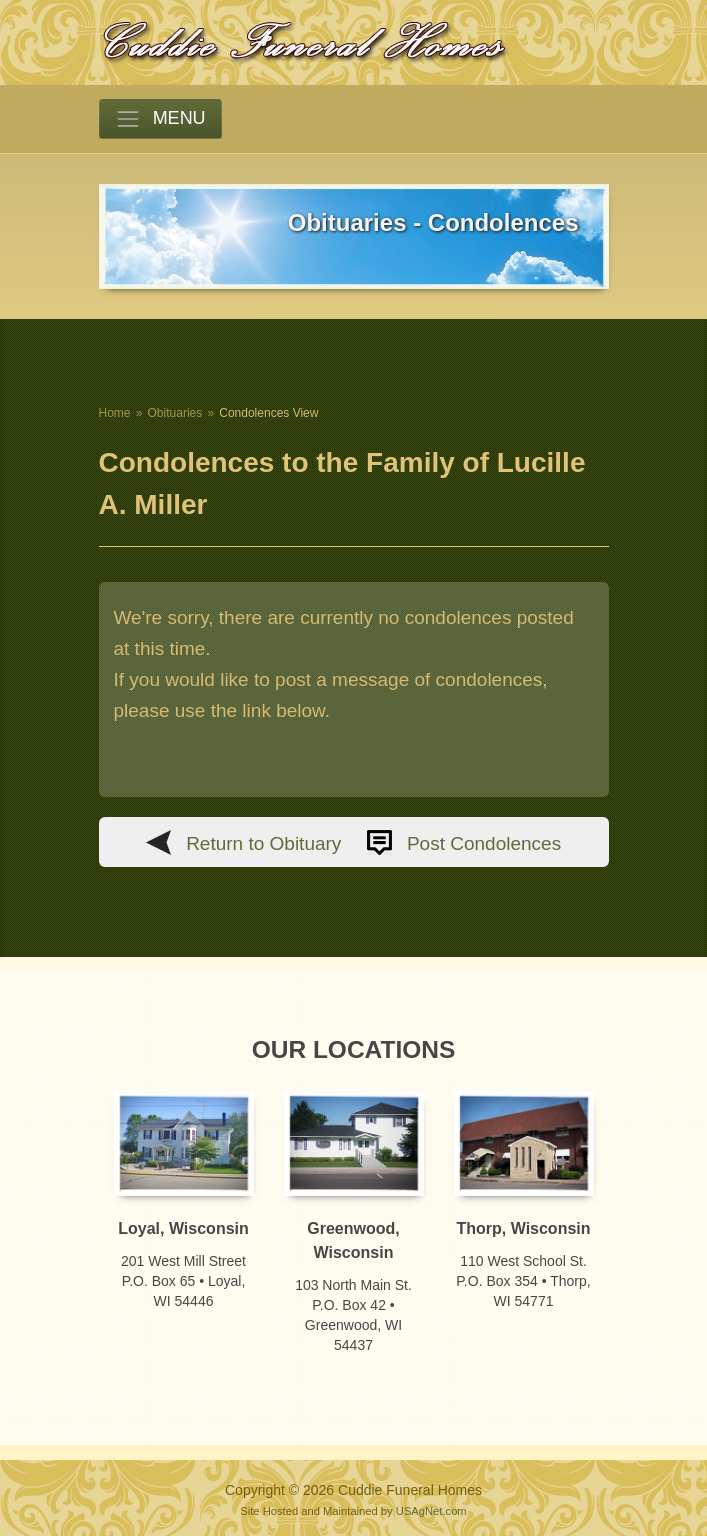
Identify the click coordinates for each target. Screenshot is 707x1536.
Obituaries (175, 413)
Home (115, 413)
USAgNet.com (431, 1511)
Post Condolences (484, 843)
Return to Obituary (263, 843)
